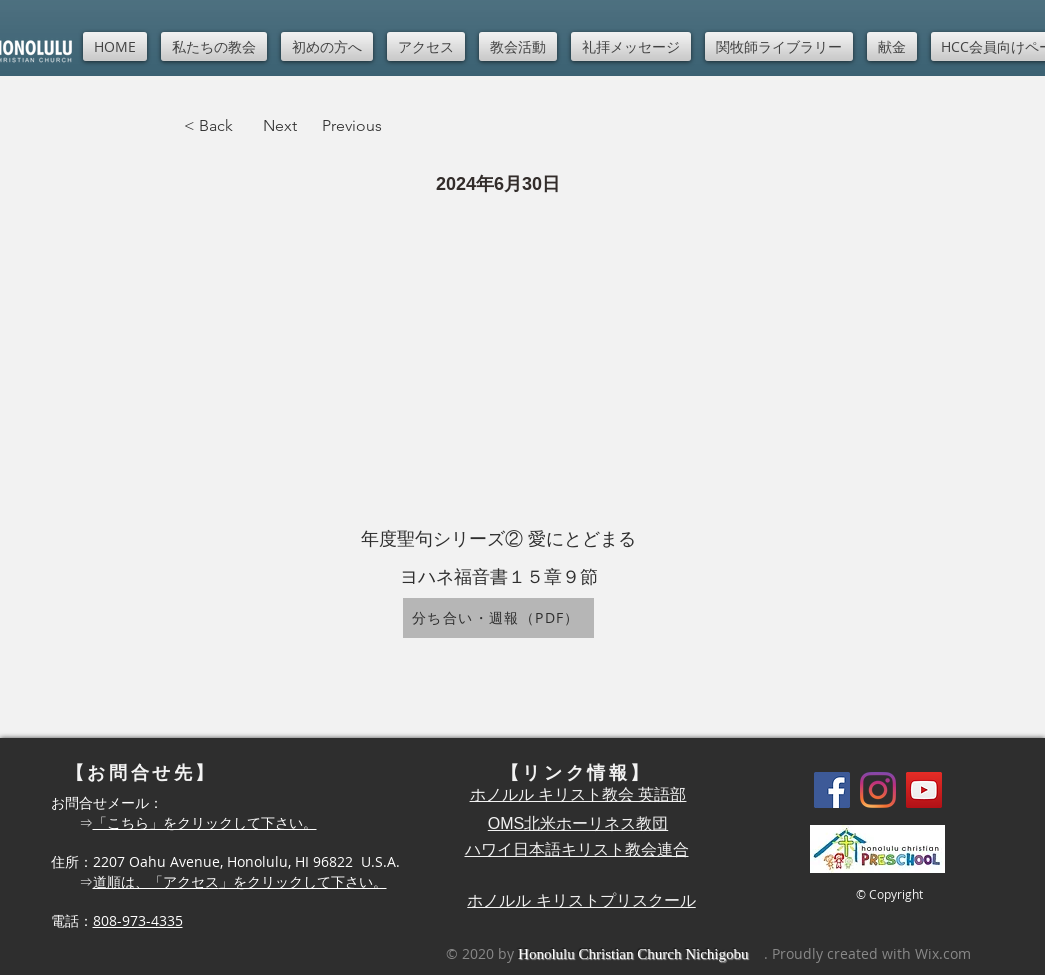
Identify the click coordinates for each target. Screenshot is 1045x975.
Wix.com (943, 953)
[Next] (280, 126)
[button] (214, 46)
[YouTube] (924, 790)
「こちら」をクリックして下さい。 (205, 822)
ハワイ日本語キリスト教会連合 (577, 849)
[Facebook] (832, 790)
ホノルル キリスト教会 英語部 (578, 794)
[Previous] (362, 126)
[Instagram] (878, 790)
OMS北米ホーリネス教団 (578, 823)
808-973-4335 (138, 920)
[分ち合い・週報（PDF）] (498, 618)
